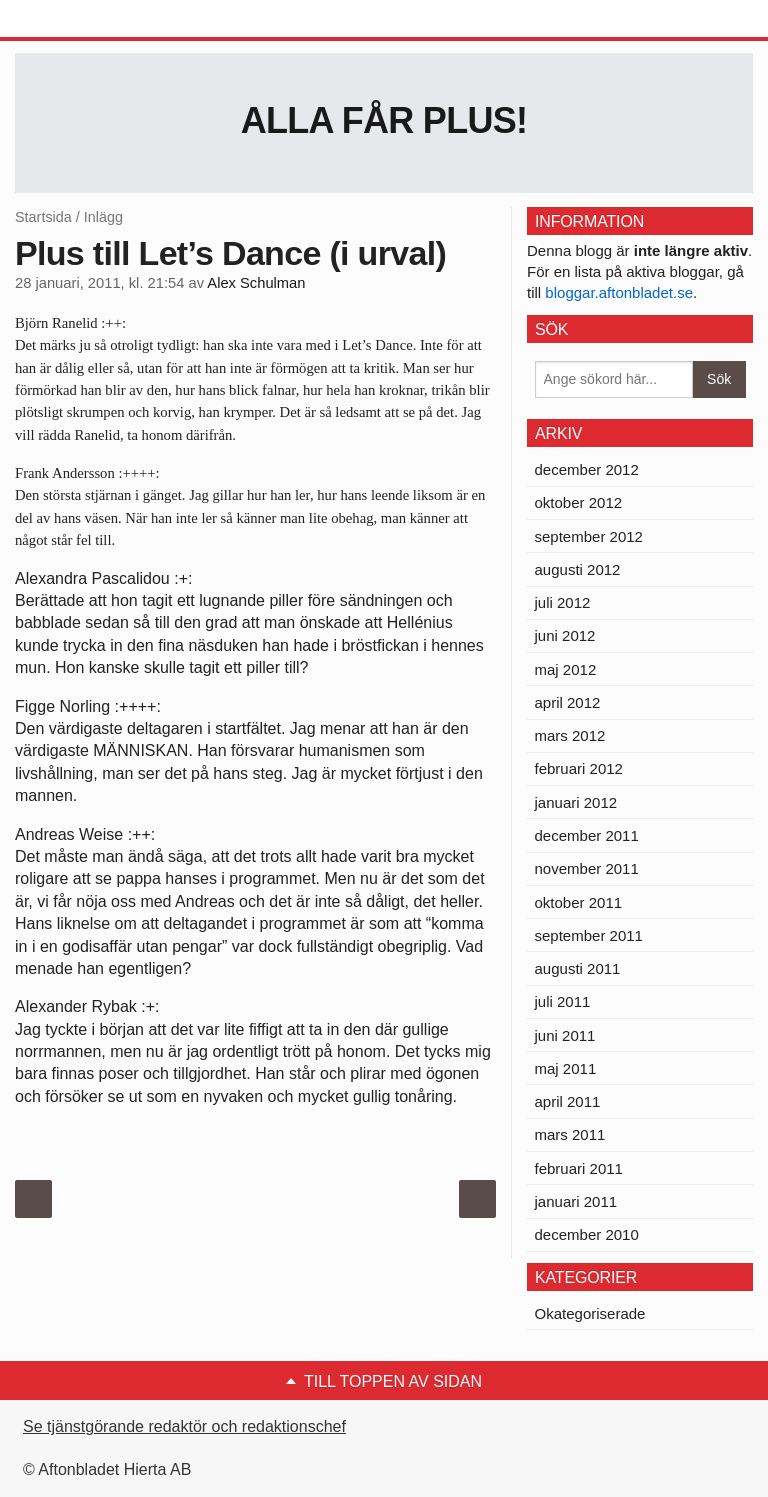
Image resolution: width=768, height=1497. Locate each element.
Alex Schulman (256, 283)
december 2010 (587, 1234)
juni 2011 (565, 1035)
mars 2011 (570, 1134)
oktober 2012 (579, 502)
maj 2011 (566, 1068)
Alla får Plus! (384, 120)
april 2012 (568, 702)
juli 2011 (563, 1001)
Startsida (43, 217)
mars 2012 (570, 735)
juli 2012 (563, 602)
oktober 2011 (579, 902)
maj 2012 (566, 669)
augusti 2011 (578, 968)
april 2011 (568, 1101)
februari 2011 (579, 1168)
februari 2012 (579, 768)
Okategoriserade (590, 1313)
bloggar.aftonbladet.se (619, 292)
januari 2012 (576, 802)
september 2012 (589, 536)
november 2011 (587, 868)
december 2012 (587, 469)
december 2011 (587, 835)
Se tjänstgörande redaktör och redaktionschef (184, 1426)
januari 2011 (576, 1201)
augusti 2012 (578, 569)
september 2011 (589, 935)
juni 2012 (565, 635)
